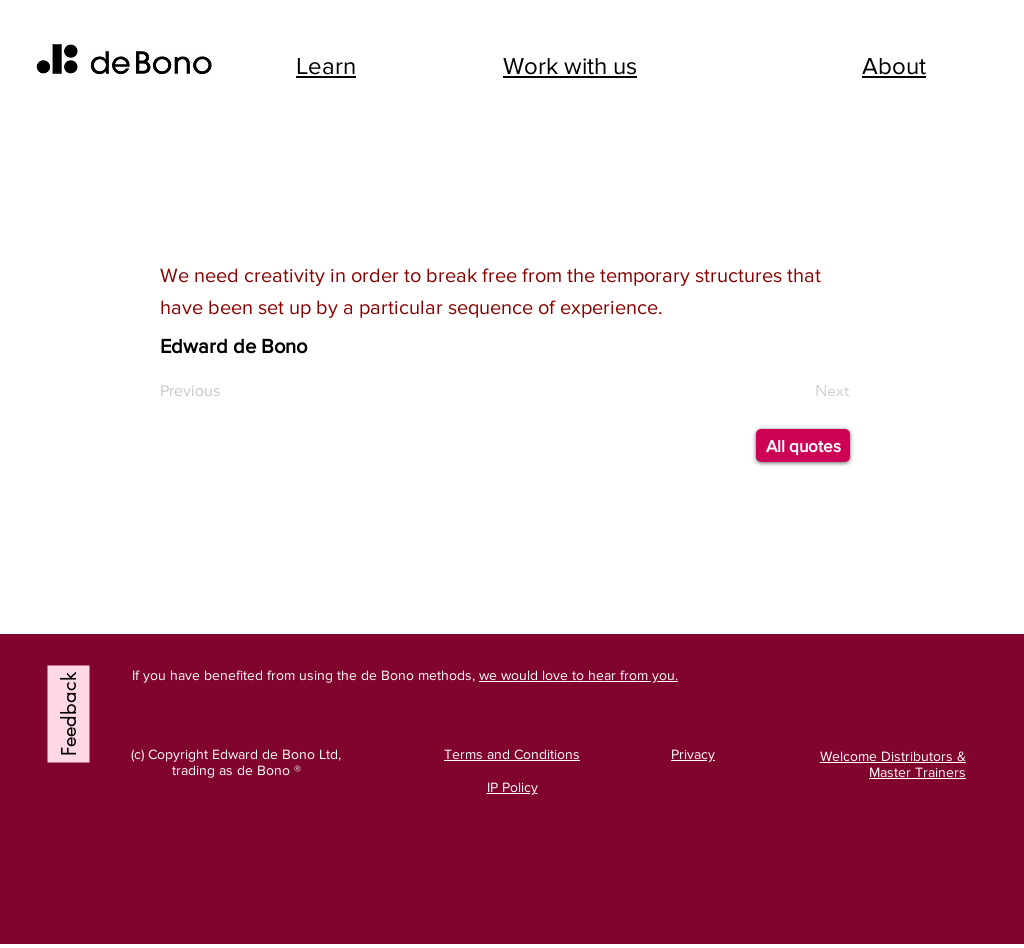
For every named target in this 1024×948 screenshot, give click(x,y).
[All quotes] (803, 445)
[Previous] (200, 391)
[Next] (799, 391)
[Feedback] (69, 714)
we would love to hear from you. (578, 675)
